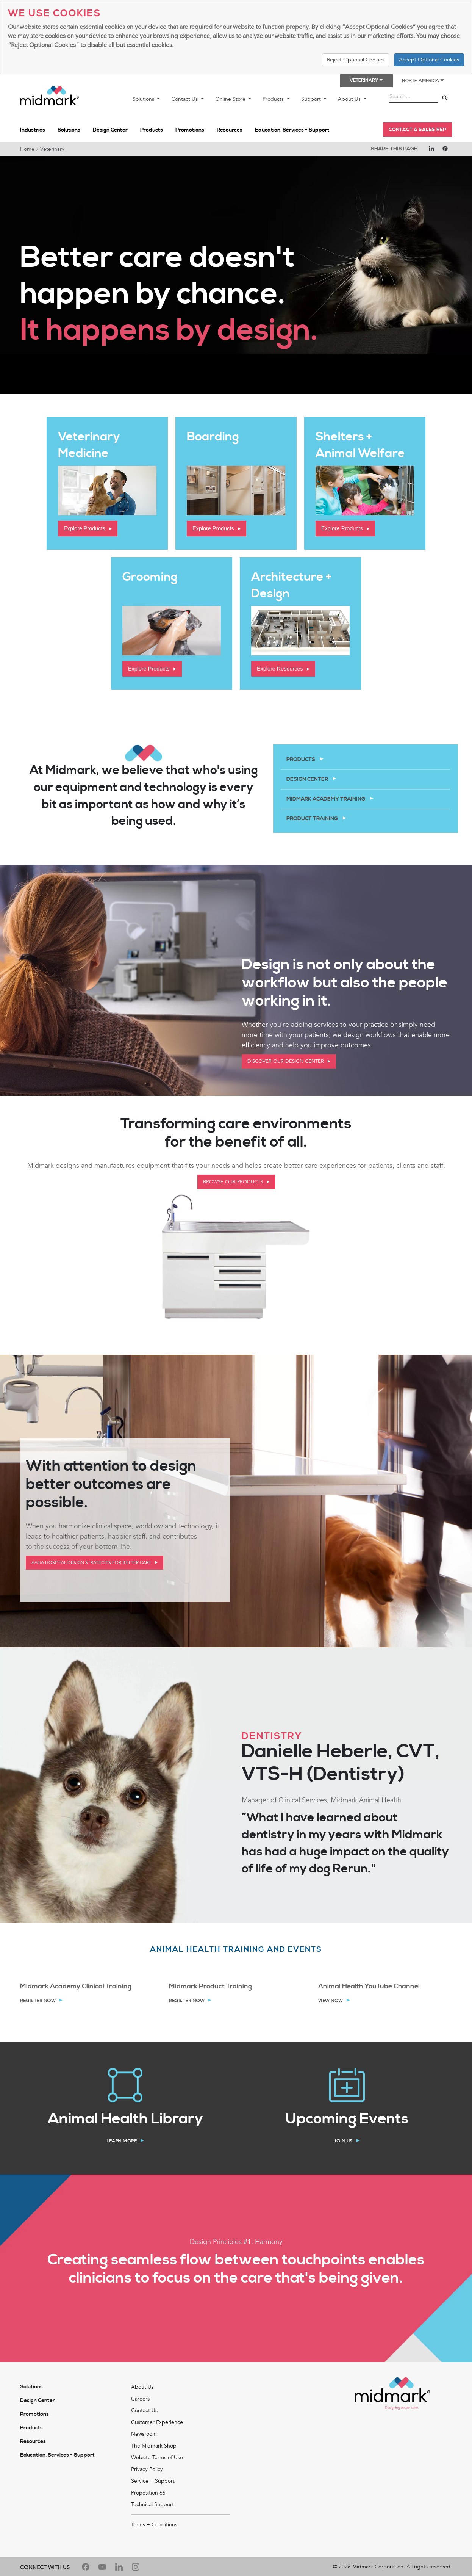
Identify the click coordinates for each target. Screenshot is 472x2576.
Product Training (312, 818)
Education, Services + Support (292, 130)
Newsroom (144, 2531)
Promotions (189, 130)
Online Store (231, 99)
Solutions (144, 99)
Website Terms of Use (157, 2554)
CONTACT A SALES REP (417, 130)
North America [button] (423, 81)
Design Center (110, 130)
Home (27, 149)
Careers (140, 2495)
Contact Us (185, 99)
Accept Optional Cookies (429, 59)
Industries (32, 130)
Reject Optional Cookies (355, 59)
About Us (350, 99)
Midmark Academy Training (326, 799)
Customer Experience (157, 2519)
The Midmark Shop (154, 2542)
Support (311, 99)
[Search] (445, 98)
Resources (229, 130)
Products (274, 99)
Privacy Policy (147, 2566)
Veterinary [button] (366, 80)
